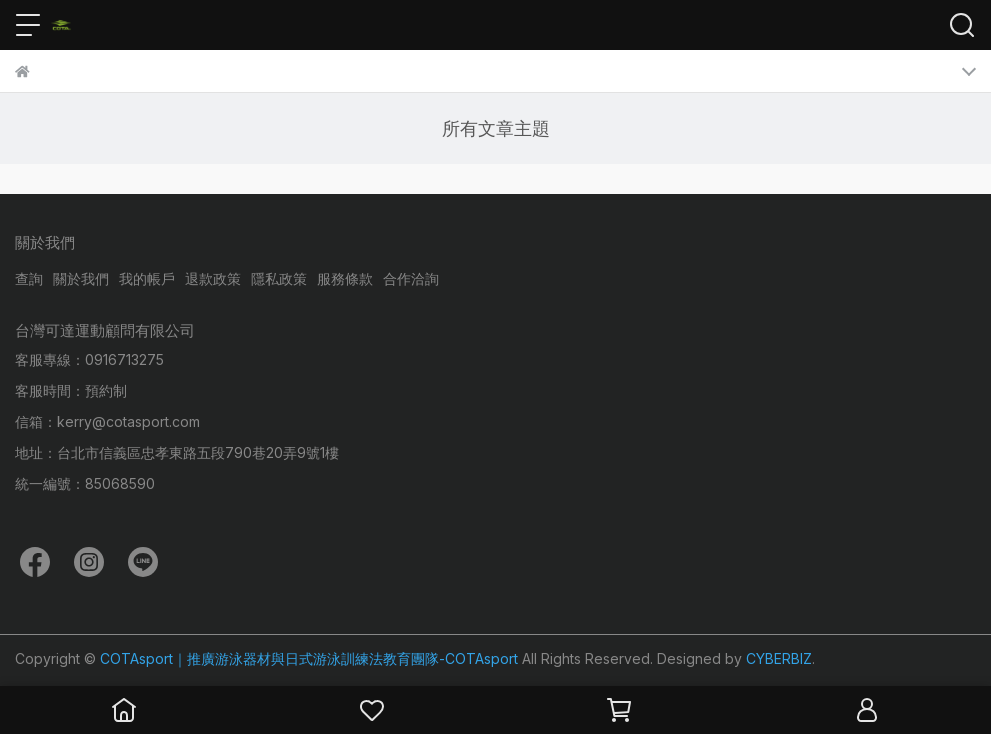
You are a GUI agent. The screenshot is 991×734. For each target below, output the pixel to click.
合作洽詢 (411, 278)
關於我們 (81, 278)
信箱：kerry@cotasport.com (107, 421)
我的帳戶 (147, 278)
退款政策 (213, 278)
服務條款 (345, 278)
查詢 (29, 278)
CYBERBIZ (779, 658)
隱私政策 (279, 278)
